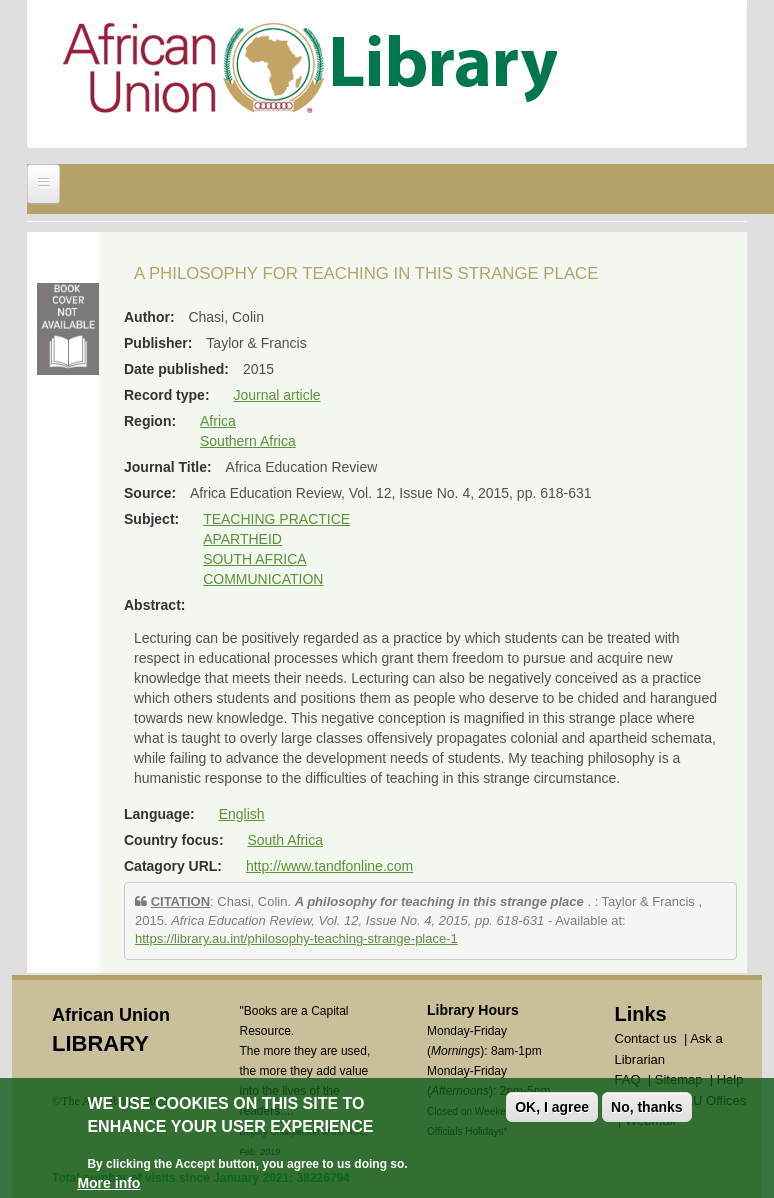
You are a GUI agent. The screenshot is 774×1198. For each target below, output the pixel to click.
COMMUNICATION (263, 579)
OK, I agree (552, 1109)
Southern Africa (248, 441)
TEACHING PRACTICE (276, 519)
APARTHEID (242, 539)
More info (108, 1185)
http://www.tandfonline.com (329, 866)
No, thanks (647, 1109)
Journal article (276, 395)
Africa (218, 421)
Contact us (646, 1038)
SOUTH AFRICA (254, 559)
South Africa (285, 840)
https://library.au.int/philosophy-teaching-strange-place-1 (296, 938)
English (242, 814)
